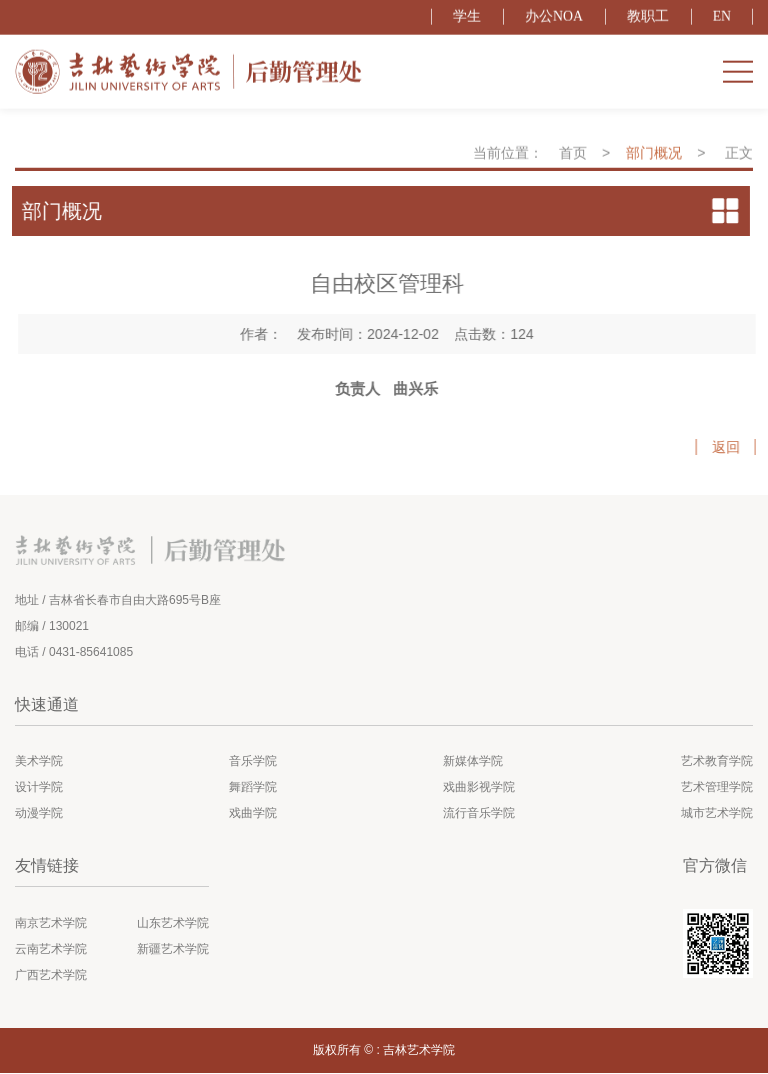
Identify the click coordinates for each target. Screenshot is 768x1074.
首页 (573, 162)
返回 (735, 447)
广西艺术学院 (51, 976)
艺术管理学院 (717, 789)
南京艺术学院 (51, 924)
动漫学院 (39, 815)
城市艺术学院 (717, 815)
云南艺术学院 (51, 950)
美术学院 (39, 763)
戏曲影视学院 (479, 789)
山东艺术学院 (173, 924)
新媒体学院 (473, 763)
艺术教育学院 (717, 763)
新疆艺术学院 (173, 950)
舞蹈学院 (253, 789)
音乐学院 (253, 763)
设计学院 (39, 789)
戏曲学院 (253, 815)
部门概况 (654, 162)
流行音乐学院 (479, 815)
